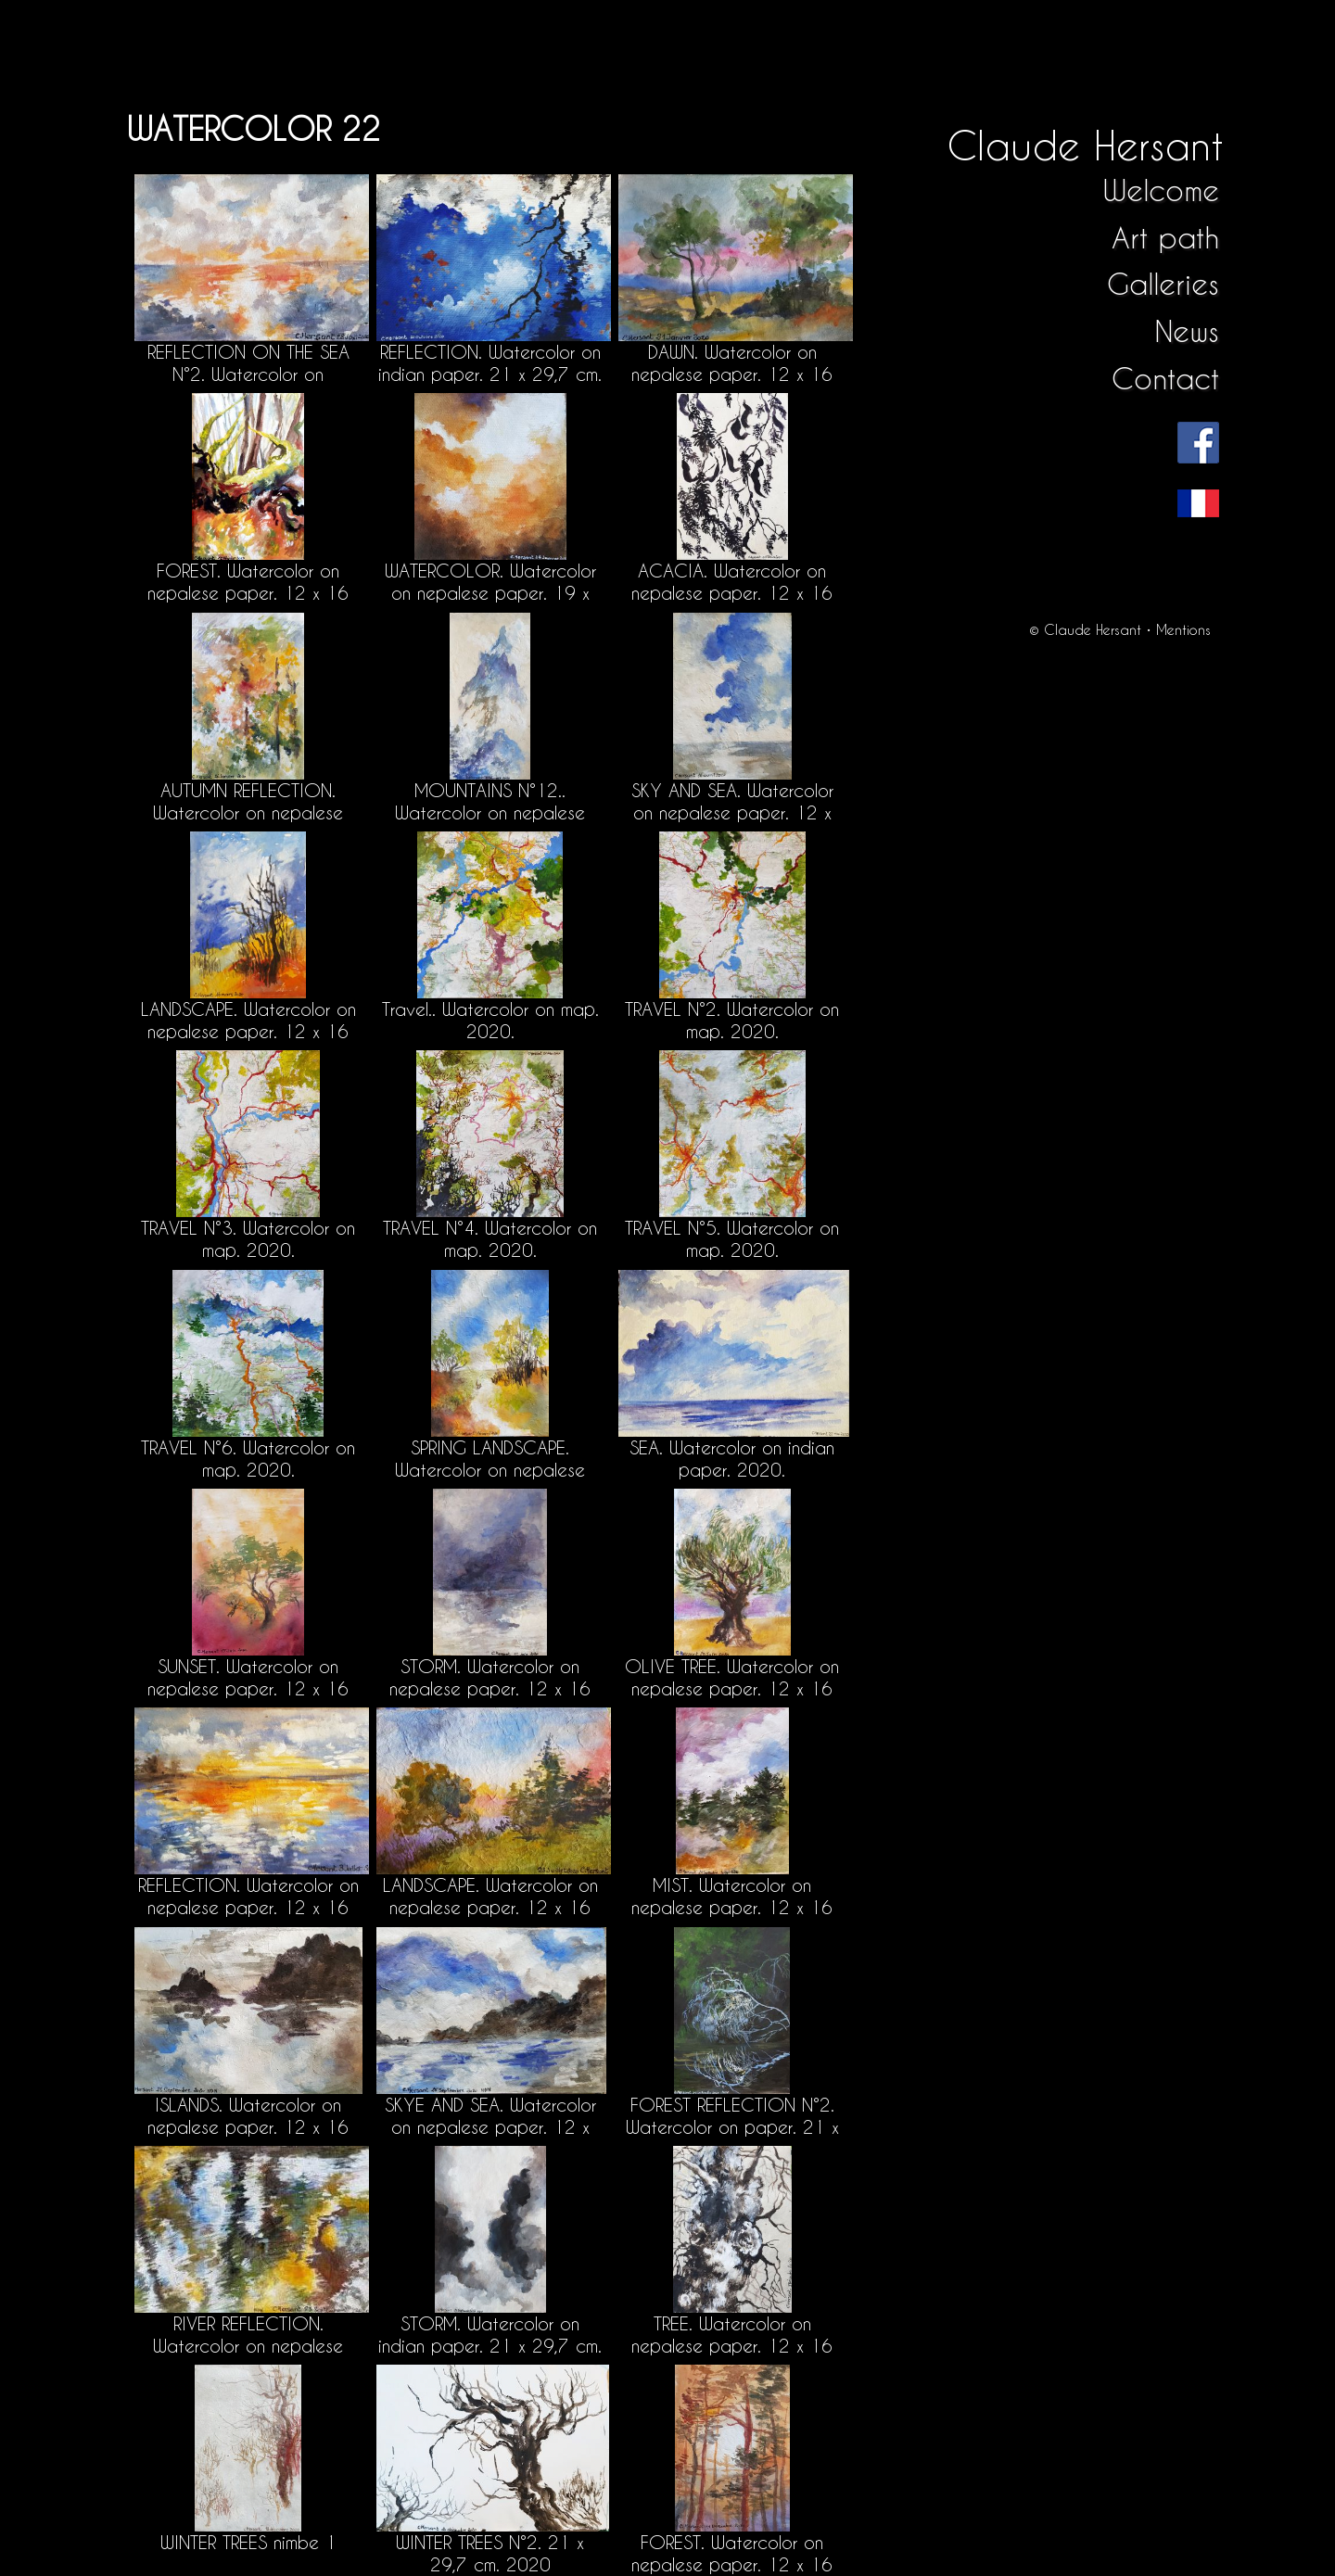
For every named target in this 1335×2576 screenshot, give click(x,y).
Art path (1165, 238)
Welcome (1161, 190)
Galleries (1163, 284)
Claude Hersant (1085, 145)
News (1186, 331)
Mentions (1183, 630)
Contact (1165, 378)
